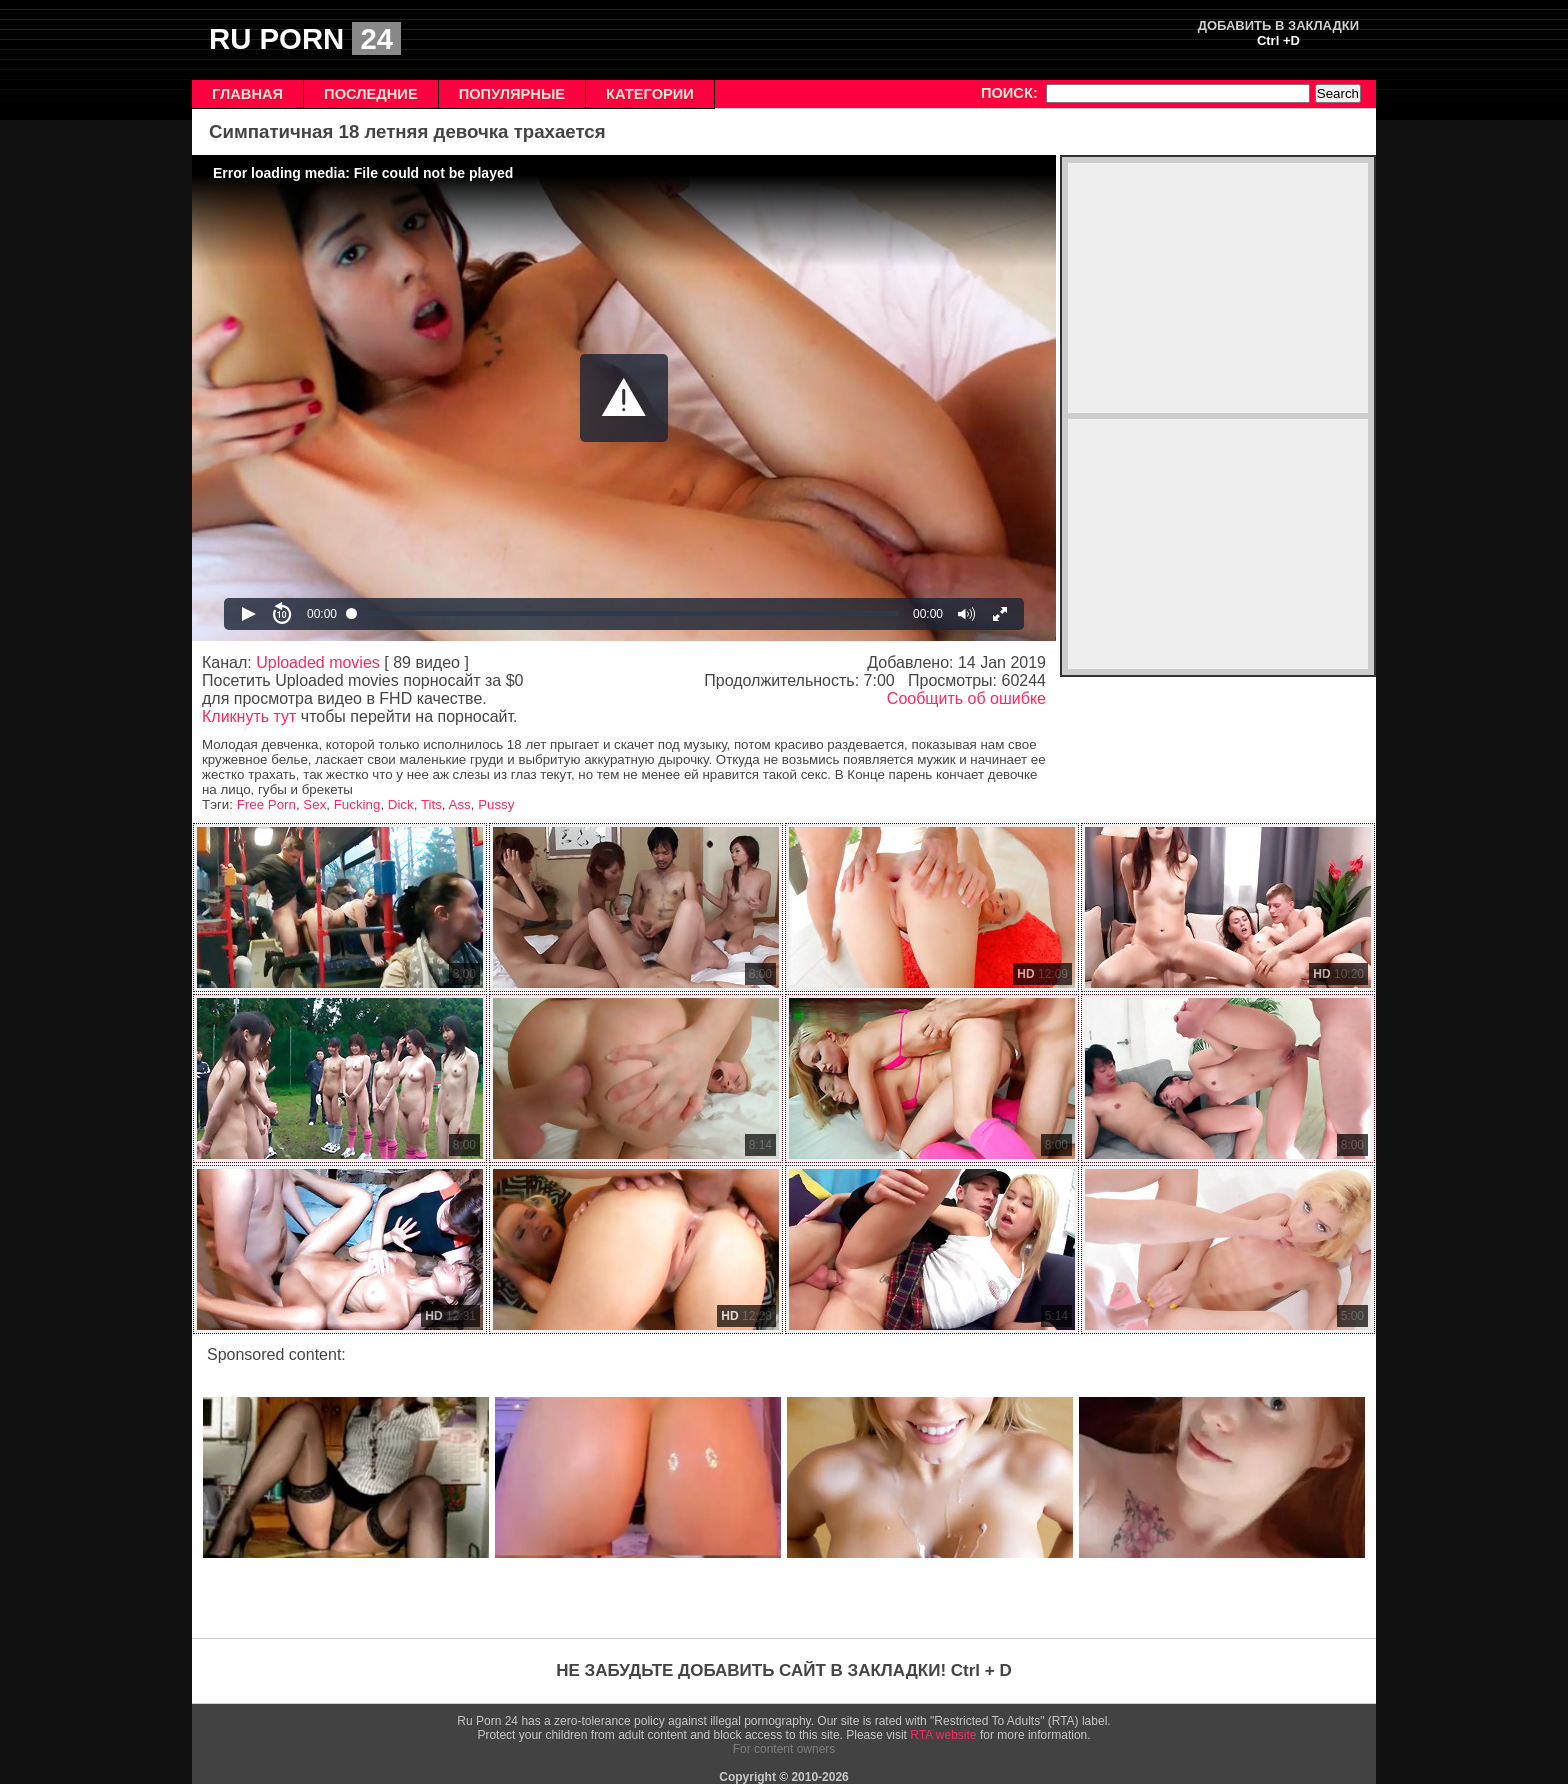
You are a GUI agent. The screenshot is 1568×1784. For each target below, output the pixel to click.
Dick (401, 804)
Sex (314, 804)
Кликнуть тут (249, 716)
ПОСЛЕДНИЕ (371, 94)
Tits (431, 804)
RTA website (943, 1735)
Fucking (357, 804)
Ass (460, 804)
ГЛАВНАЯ (247, 94)
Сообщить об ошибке (966, 698)
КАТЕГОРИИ (650, 94)
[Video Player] (624, 398)
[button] (624, 398)
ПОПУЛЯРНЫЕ (512, 94)
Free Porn (266, 804)
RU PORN (305, 38)
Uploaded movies (318, 662)
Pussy (496, 804)
